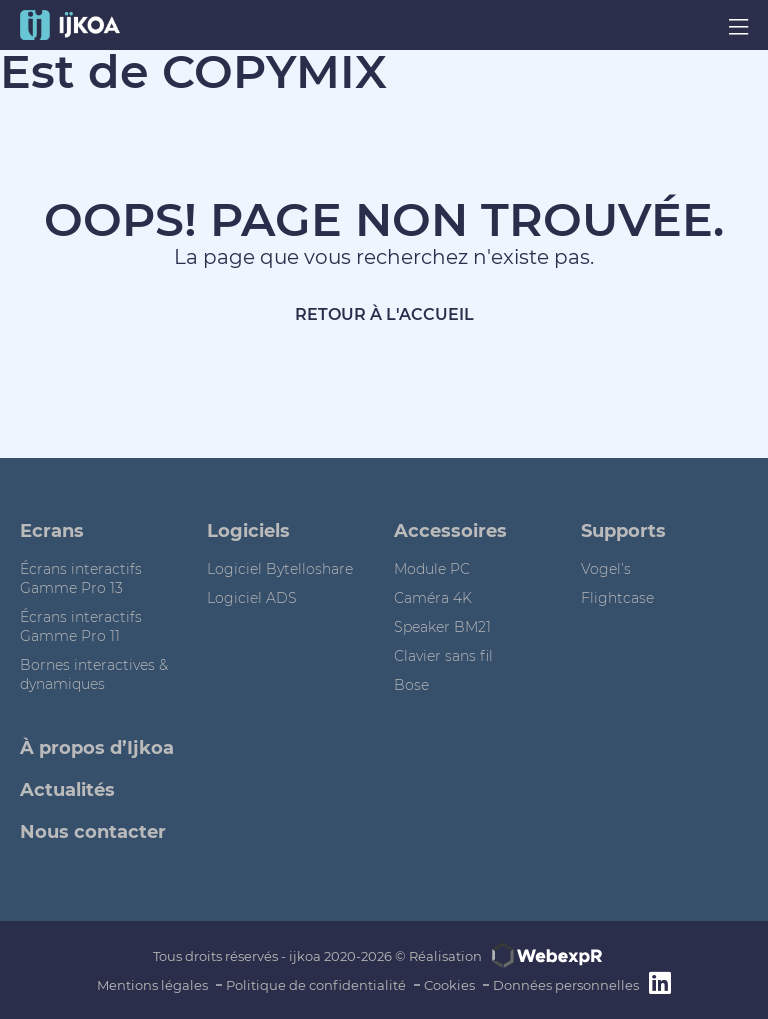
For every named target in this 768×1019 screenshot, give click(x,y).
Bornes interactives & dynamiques (94, 674)
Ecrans (52, 531)
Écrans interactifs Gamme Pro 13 (81, 578)
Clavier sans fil (443, 656)
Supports (623, 531)
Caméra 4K (433, 598)
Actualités (67, 790)
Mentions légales (152, 985)
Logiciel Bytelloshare (280, 569)
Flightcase (617, 598)
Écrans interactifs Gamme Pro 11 (81, 626)
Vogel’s (606, 569)
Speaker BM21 (442, 627)
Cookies (449, 985)
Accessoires (450, 531)
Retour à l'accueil (384, 314)
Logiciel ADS (252, 598)
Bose (411, 685)
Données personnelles (566, 985)
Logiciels (248, 531)
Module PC (432, 569)
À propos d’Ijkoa (97, 748)
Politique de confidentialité (316, 985)
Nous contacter (93, 832)
